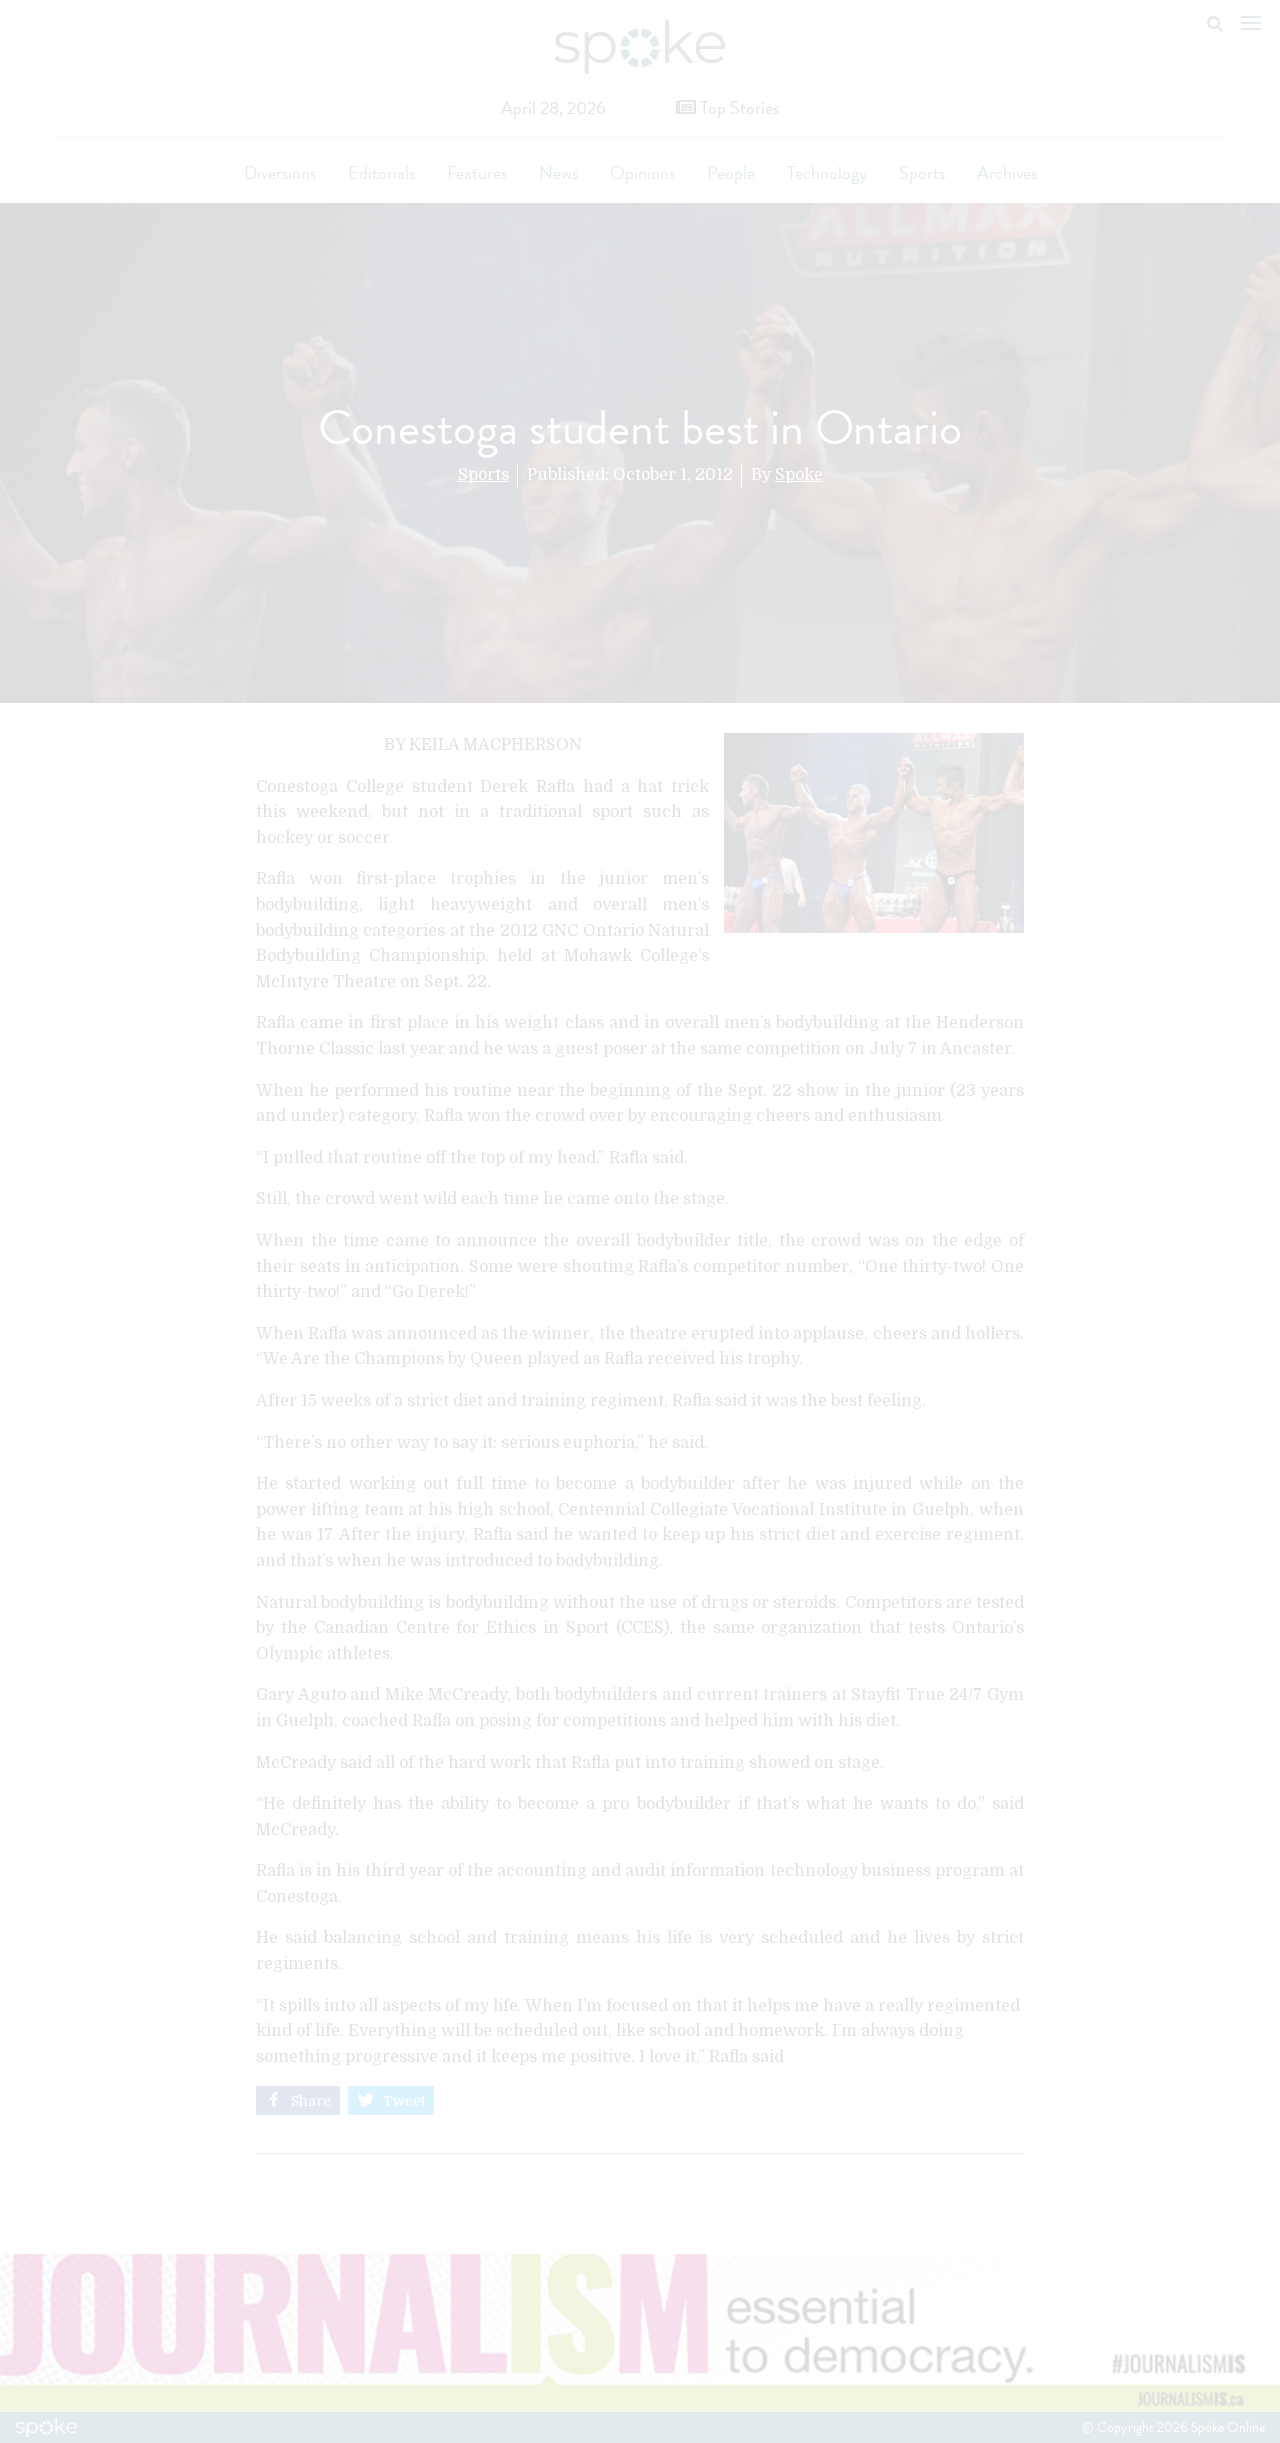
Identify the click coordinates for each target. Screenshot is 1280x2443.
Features (477, 172)
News (558, 172)
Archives (1007, 172)
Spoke (799, 475)
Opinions (642, 172)
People (731, 172)
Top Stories (727, 107)
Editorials (381, 172)
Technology (827, 172)
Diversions (280, 172)
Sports (922, 172)
